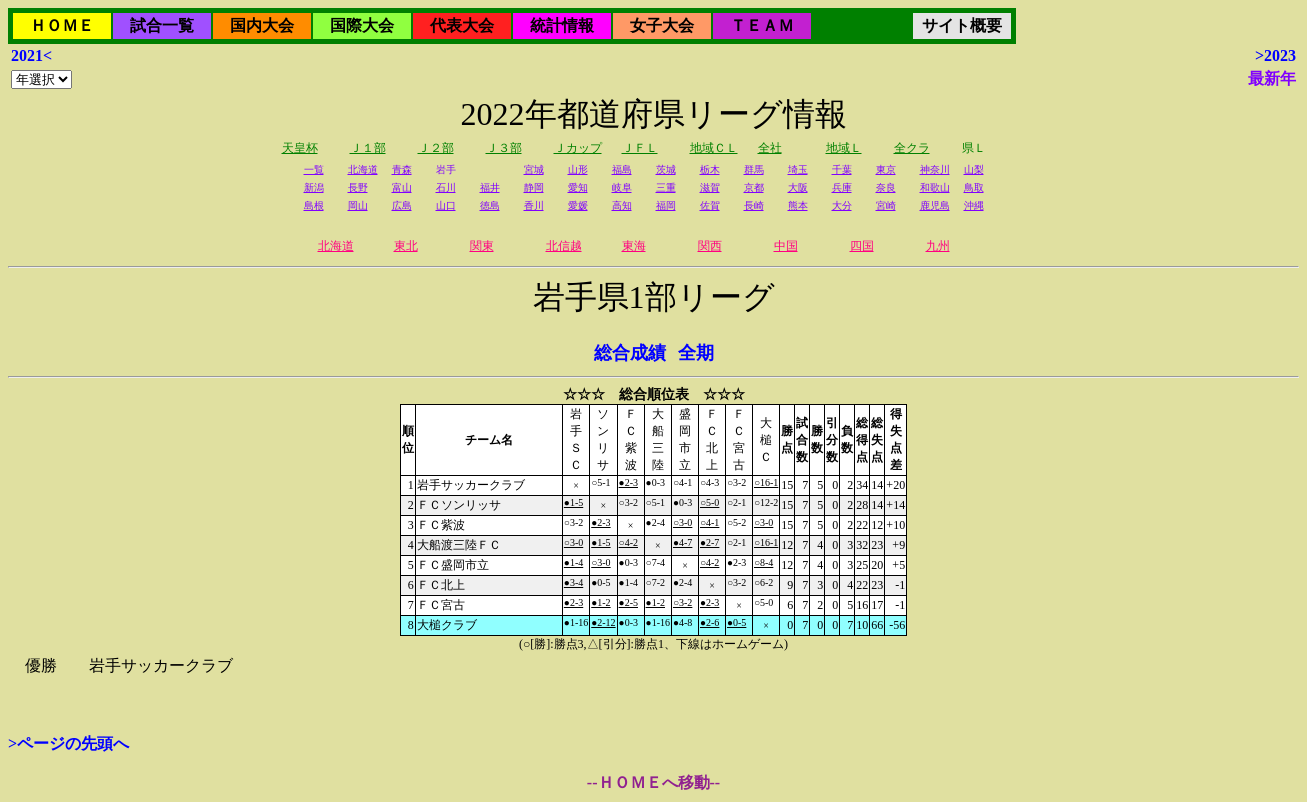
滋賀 (710, 187)
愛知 (578, 187)
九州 (938, 246)
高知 (622, 205)
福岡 (666, 205)
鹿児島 (935, 205)
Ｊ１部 (368, 148)
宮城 (534, 169)
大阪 (798, 187)
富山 (402, 187)
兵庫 (842, 187)
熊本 (798, 205)
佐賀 (710, 205)
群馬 (754, 169)
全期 (696, 353)
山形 (578, 169)
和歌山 (935, 187)
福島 (622, 169)
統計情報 (562, 25)
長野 (358, 187)
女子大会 (662, 25)
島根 (314, 205)
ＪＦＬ (640, 148)
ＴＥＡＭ (762, 25)
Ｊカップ (578, 148)
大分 (842, 205)
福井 (490, 187)
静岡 (534, 187)
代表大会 (462, 25)
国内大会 (262, 25)
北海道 (363, 169)
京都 (754, 187)
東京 (886, 169)
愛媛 (578, 205)
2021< (31, 55)
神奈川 (935, 169)
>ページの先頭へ (68, 743)
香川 (534, 205)
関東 (482, 246)
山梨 (974, 169)
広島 (402, 205)
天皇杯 (300, 148)
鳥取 (974, 187)
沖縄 (974, 205)
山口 (446, 205)
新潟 (314, 187)
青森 (402, 169)
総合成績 (630, 353)
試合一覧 (162, 25)
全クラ (912, 148)
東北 (406, 246)
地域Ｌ (844, 148)
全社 (770, 148)
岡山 (358, 205)
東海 (634, 246)
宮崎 (886, 205)
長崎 (754, 205)
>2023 (1275, 55)
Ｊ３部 (504, 148)
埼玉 (798, 169)
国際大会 (362, 25)
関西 (710, 246)
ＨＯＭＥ (62, 25)
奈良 (886, 187)
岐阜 (622, 187)
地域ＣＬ (714, 148)
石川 (446, 187)
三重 (666, 187)
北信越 (564, 246)
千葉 (842, 169)
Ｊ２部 (436, 148)
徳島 (490, 205)
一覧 (314, 169)
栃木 (710, 169)
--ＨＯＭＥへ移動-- (653, 782)
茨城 (666, 169)
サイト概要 (962, 25)
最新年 (1272, 78)
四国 (862, 246)
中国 (786, 246)
